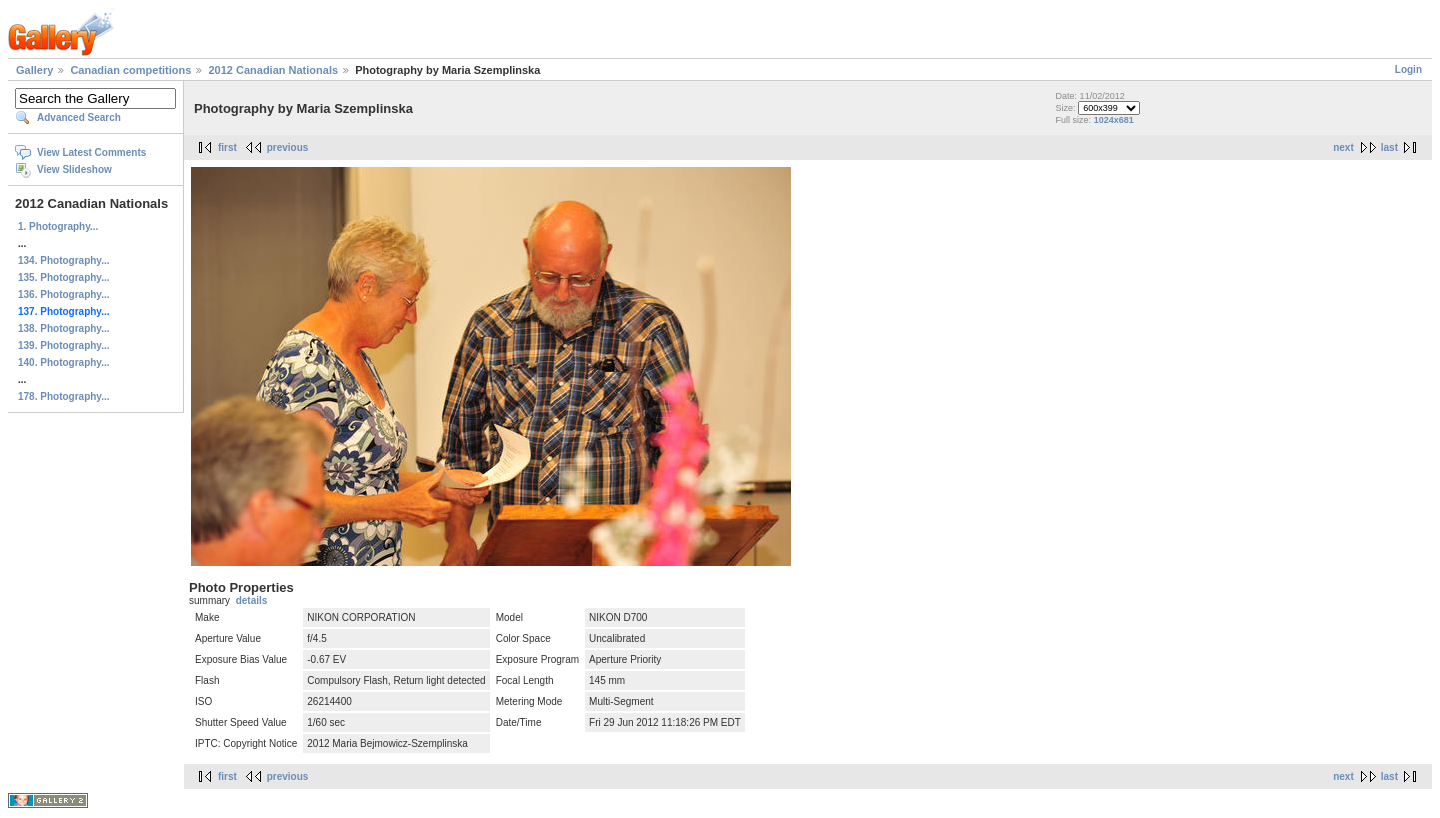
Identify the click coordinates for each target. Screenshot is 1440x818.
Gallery (34, 70)
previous (288, 147)
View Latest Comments (91, 152)
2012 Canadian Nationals (273, 70)
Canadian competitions (130, 70)
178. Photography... (64, 396)
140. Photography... (64, 362)
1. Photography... (58, 226)
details (252, 600)
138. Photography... (64, 328)
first (227, 147)
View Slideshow (74, 169)
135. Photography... (64, 277)
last (1389, 147)
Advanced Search (79, 117)
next (1343, 147)
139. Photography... (64, 345)
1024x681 (1114, 120)
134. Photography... (64, 260)
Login (1408, 69)
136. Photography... (64, 294)
